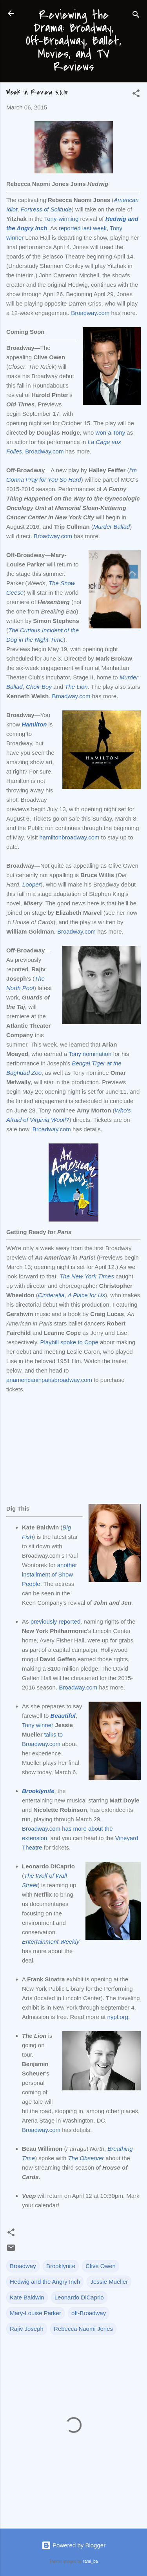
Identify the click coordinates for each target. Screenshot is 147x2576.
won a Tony (110, 432)
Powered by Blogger (73, 2545)
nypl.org (117, 2016)
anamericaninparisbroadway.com (49, 1379)
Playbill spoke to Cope (69, 1342)
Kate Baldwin (27, 2297)
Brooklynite (60, 2266)
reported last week (83, 228)
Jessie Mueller (109, 2281)
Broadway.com (90, 312)
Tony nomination (90, 1053)
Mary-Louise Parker (35, 2313)
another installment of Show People (49, 1574)
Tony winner (37, 1725)
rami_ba (90, 2561)
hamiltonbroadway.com (69, 837)
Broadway (23, 2266)
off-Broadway (88, 2313)
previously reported (56, 1621)
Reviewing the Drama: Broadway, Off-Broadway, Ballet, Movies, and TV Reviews (73, 40)
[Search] (136, 16)
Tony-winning (61, 218)
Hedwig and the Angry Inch (45, 2281)
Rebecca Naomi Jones (83, 2328)
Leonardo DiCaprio (79, 2297)
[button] (136, 95)
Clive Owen (100, 2266)
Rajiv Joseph (27, 2328)
